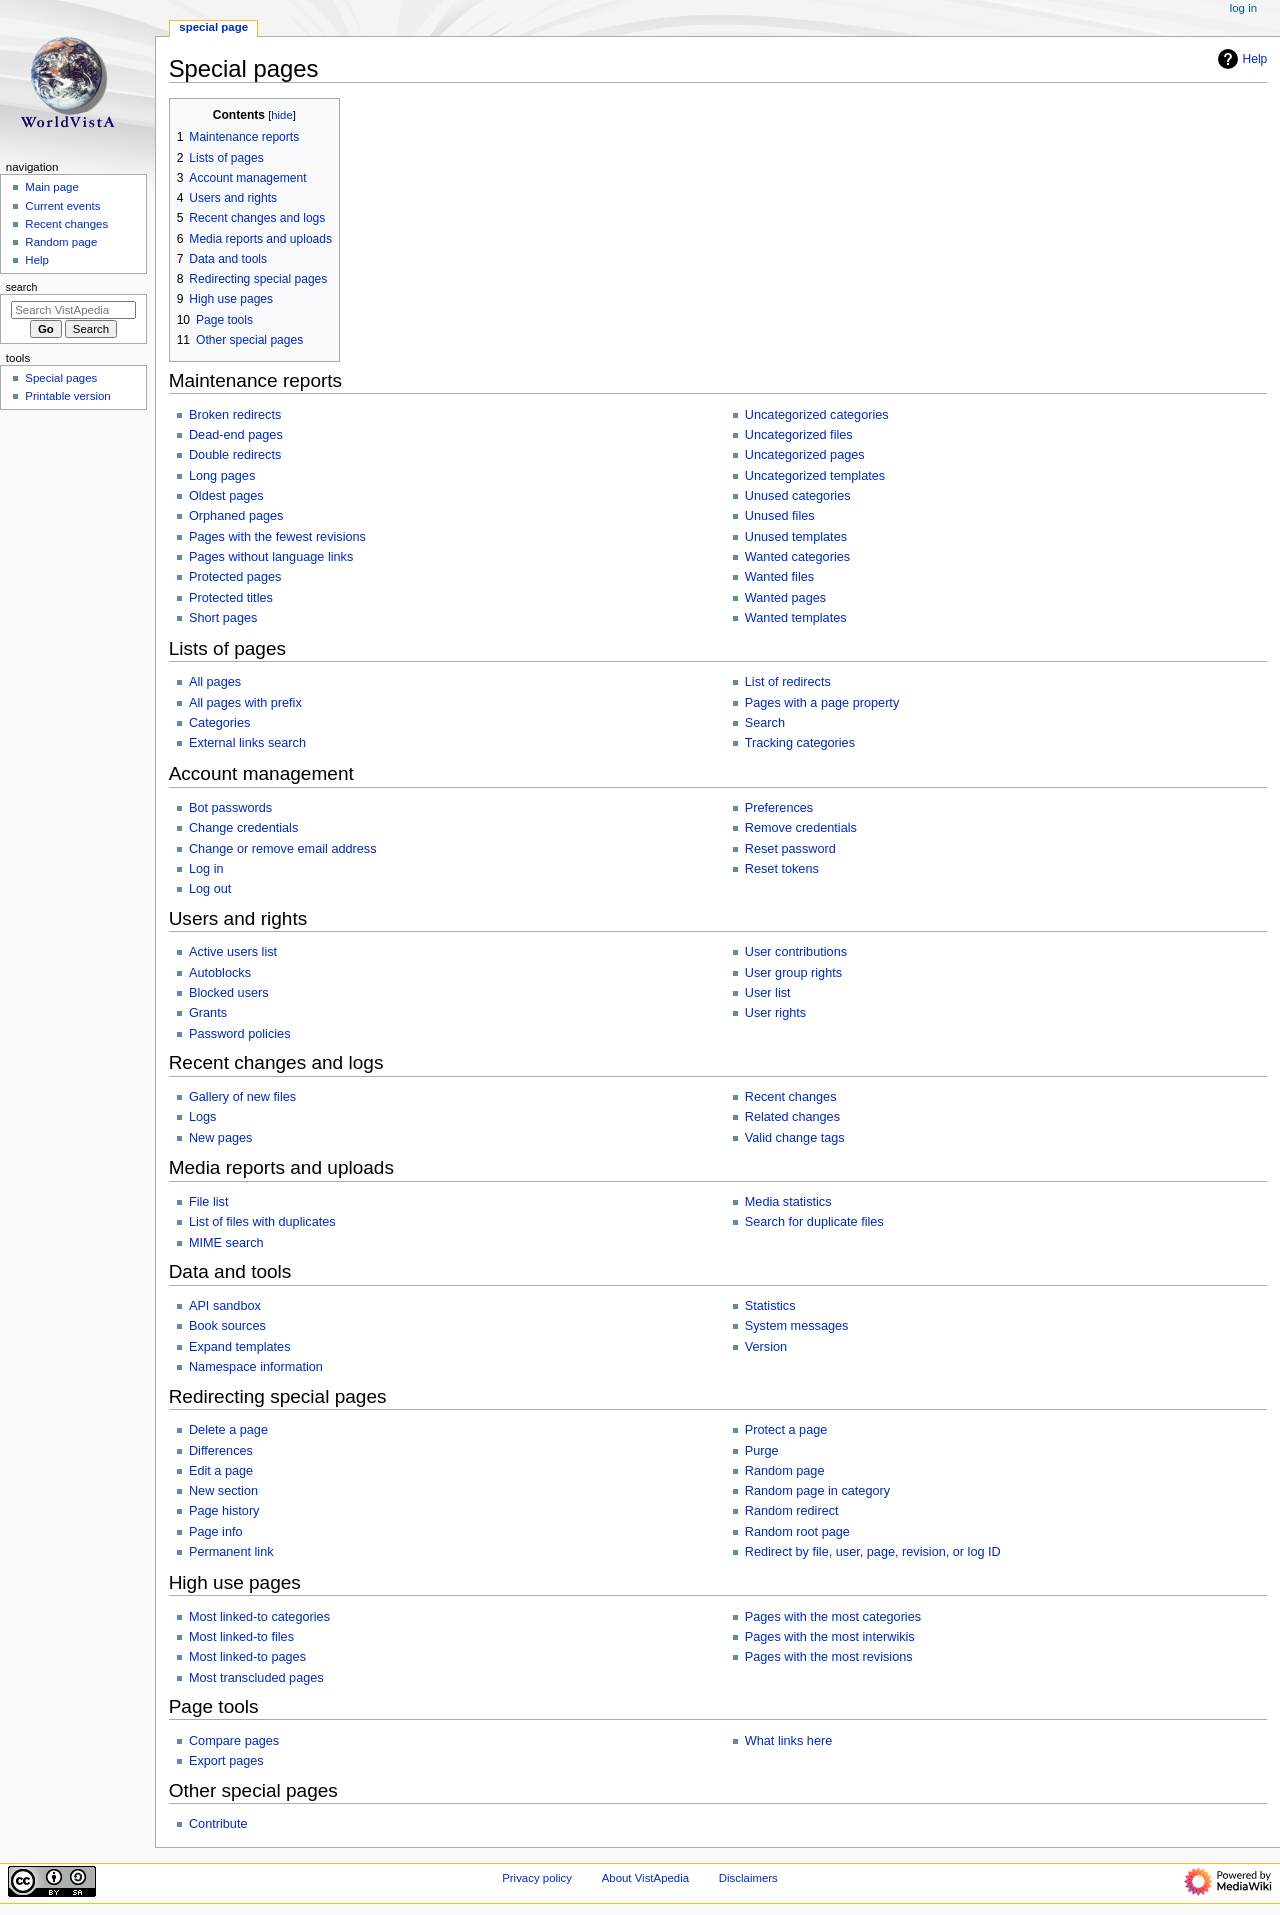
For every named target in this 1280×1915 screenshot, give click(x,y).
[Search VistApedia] (73, 310)
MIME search (226, 1243)
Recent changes (791, 1097)
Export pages (226, 1761)
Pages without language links (271, 557)
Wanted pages (785, 598)
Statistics (770, 1306)
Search (765, 723)
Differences (221, 1451)
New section (223, 1491)
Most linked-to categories (259, 1617)
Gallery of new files (242, 1097)
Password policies (240, 1034)
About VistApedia (645, 1878)
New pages (220, 1138)
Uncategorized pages (805, 455)
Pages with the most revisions (829, 1657)
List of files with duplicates (262, 1222)
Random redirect (792, 1511)
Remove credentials (801, 828)
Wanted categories (797, 557)
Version (766, 1347)
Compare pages (234, 1741)
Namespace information (256, 1367)
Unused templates (796, 537)
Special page (213, 27)
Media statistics (788, 1202)
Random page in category (817, 1491)
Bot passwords (230, 808)
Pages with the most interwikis (830, 1637)
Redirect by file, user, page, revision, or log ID (873, 1552)
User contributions (796, 952)
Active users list (233, 952)
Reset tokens (782, 869)
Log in (206, 869)
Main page (52, 187)
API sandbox (225, 1306)
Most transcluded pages (256, 1678)
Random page (785, 1471)
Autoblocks (220, 973)
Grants (208, 1013)
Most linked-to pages (247, 1657)
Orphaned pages (236, 516)
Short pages (223, 618)
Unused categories (798, 496)
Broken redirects (235, 415)
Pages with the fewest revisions (277, 537)
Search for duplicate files (814, 1222)
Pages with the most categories (833, 1617)
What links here (788, 1741)
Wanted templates (796, 618)
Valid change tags (795, 1138)
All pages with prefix (245, 703)
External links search (247, 743)
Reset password (790, 849)
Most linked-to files (241, 1637)
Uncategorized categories (817, 415)
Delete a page (228, 1430)
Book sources (227, 1326)
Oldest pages (226, 496)
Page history (224, 1511)
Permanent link (231, 1552)
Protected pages (235, 577)
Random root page (797, 1532)
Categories (219, 723)
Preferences (779, 808)
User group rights (793, 973)
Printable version (67, 396)
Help (1240, 59)
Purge (762, 1451)
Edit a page (221, 1471)
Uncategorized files (799, 435)
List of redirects (788, 682)
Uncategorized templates (815, 476)
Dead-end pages (236, 435)
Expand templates (240, 1347)
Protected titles (231, 598)
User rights (775, 1013)
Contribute (218, 1824)
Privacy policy (537, 1878)
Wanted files (779, 577)
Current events (62, 206)
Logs (203, 1117)
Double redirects (235, 455)
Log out (210, 889)
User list (768, 993)
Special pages (61, 378)
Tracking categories (800, 743)
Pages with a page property (822, 703)
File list (208, 1202)
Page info (216, 1532)
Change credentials (243, 828)
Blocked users (229, 993)
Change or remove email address (283, 849)
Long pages (222, 476)
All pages (215, 682)
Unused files (780, 516)
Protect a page (786, 1430)
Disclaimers (748, 1878)
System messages (797, 1326)
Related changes (792, 1117)
